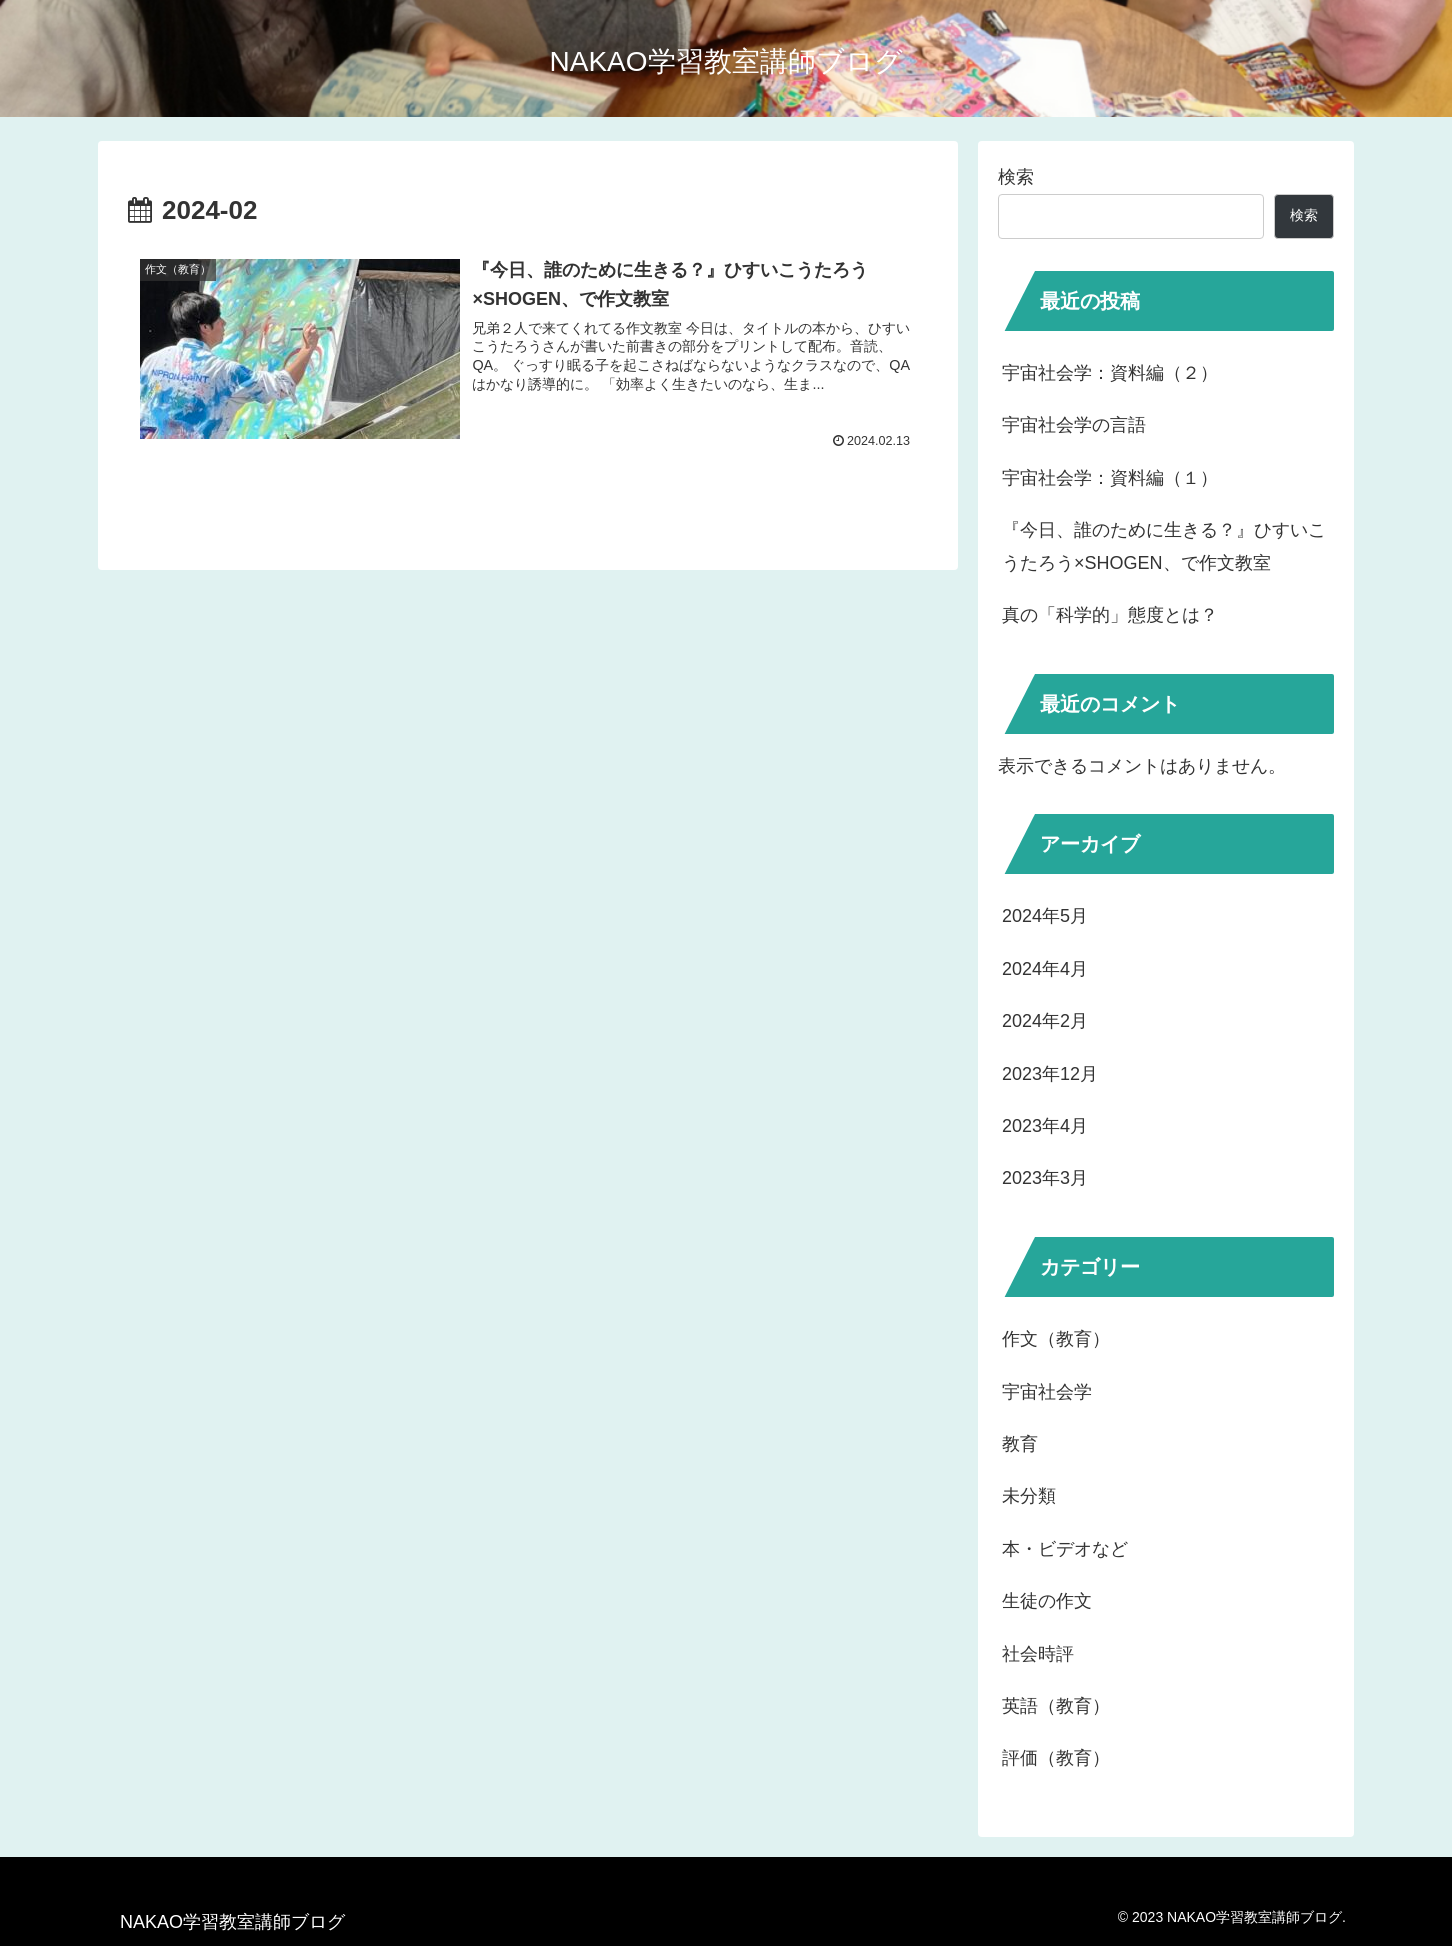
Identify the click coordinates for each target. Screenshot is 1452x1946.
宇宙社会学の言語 (1074, 425)
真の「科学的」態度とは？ (1110, 615)
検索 (1016, 177)
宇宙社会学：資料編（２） (1110, 373)
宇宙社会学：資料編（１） (1110, 478)
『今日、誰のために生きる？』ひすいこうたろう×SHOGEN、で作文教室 (1164, 546)
